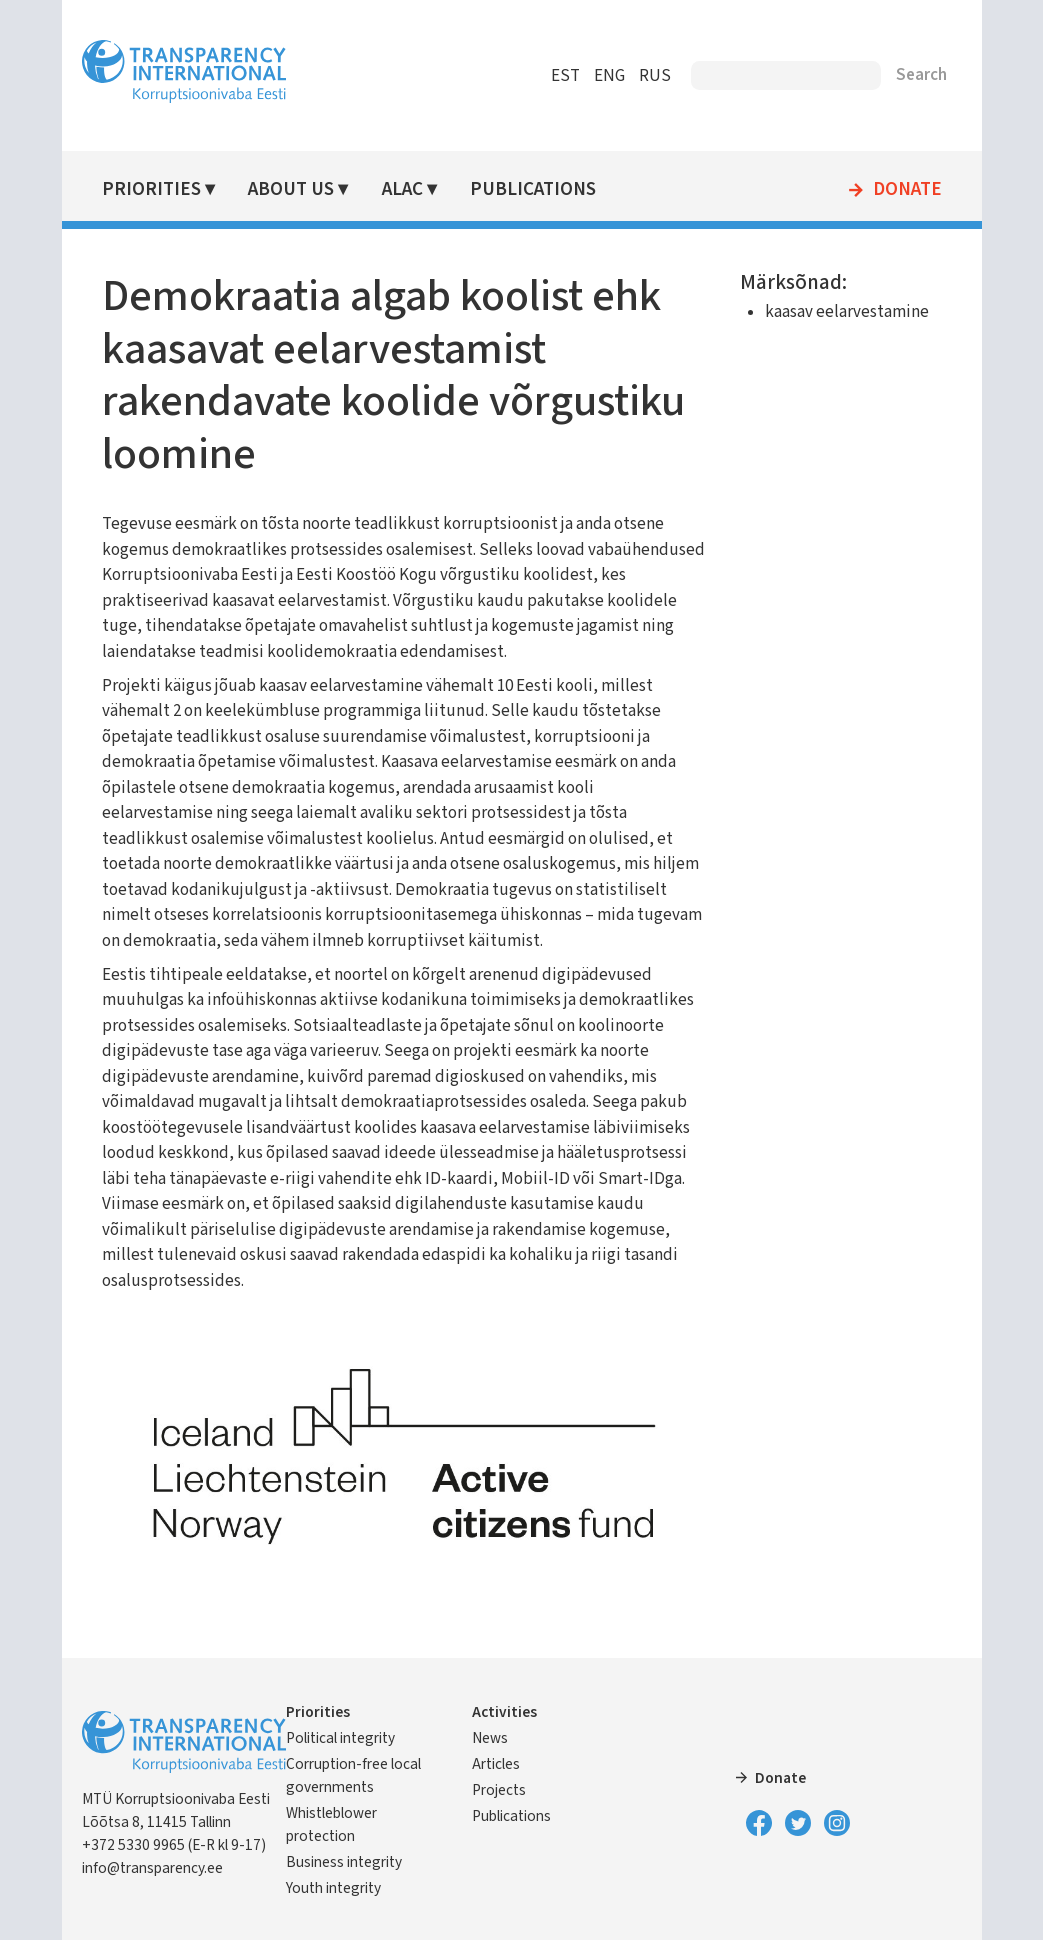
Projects (499, 1790)
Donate (907, 190)
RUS (655, 76)
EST (565, 76)
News (490, 1738)
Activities (504, 1712)
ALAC (402, 189)
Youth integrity (333, 1888)
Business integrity (344, 1862)
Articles (496, 1764)
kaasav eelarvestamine (847, 312)
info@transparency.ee (152, 1868)
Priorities (151, 189)
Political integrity (340, 1738)
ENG (609, 76)
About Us (291, 189)
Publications (533, 189)
